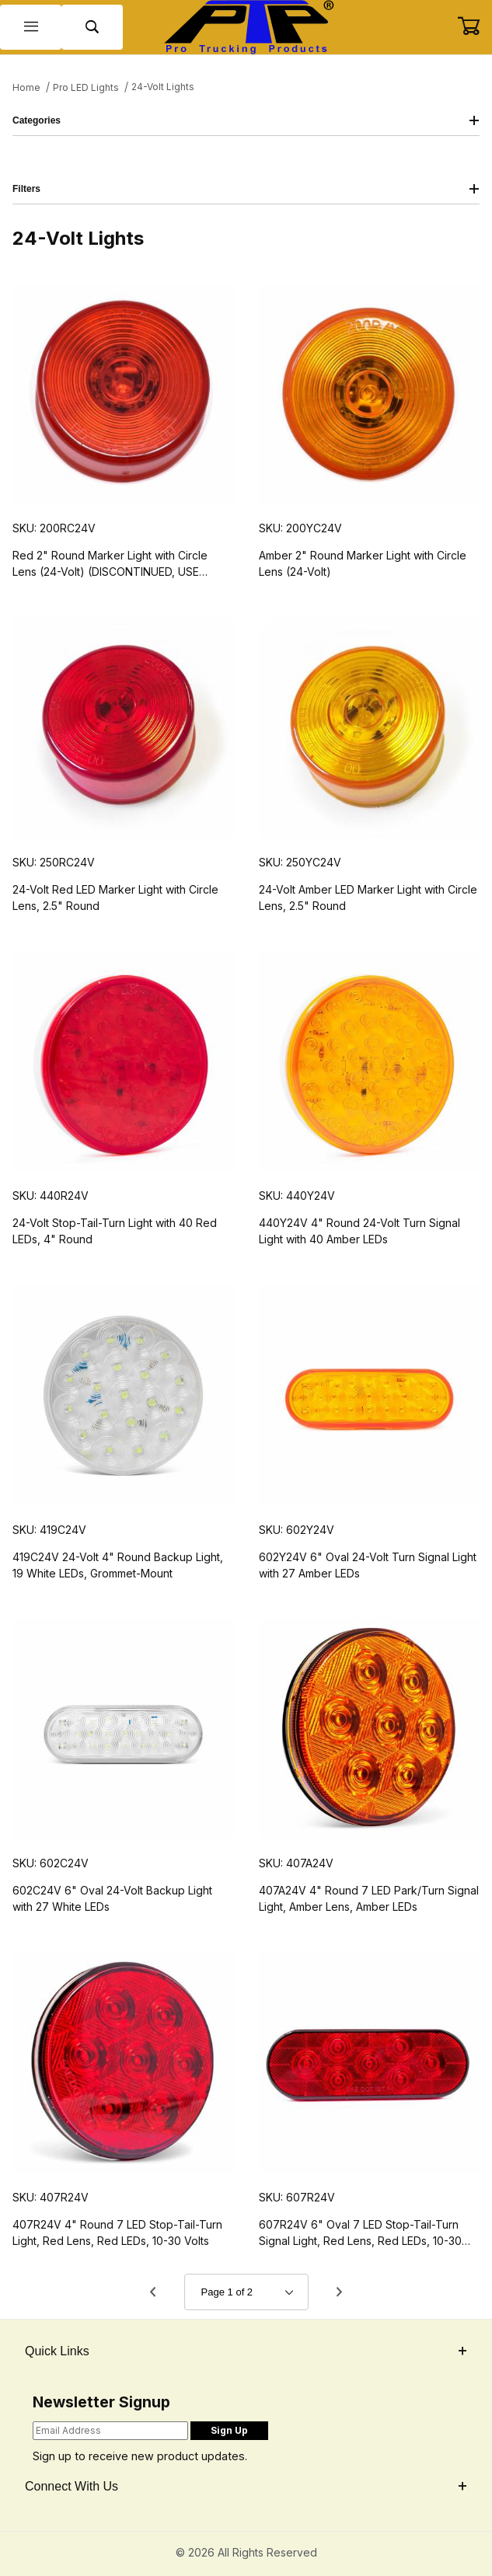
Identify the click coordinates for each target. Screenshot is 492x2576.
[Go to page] (246, 2292)
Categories (246, 120)
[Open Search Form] (92, 28)
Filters (246, 188)
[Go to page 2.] (339, 2292)
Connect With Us (246, 2486)
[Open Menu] (30, 28)
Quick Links (246, 2351)
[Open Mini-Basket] (474, 26)
